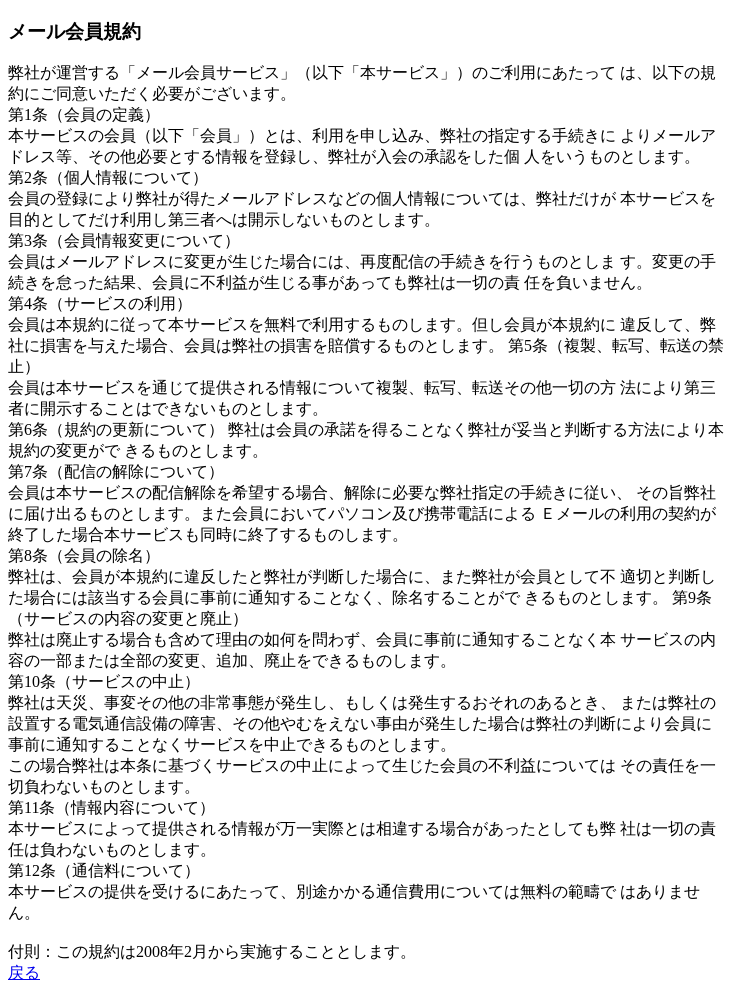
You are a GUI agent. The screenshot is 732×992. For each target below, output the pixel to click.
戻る (24, 972)
